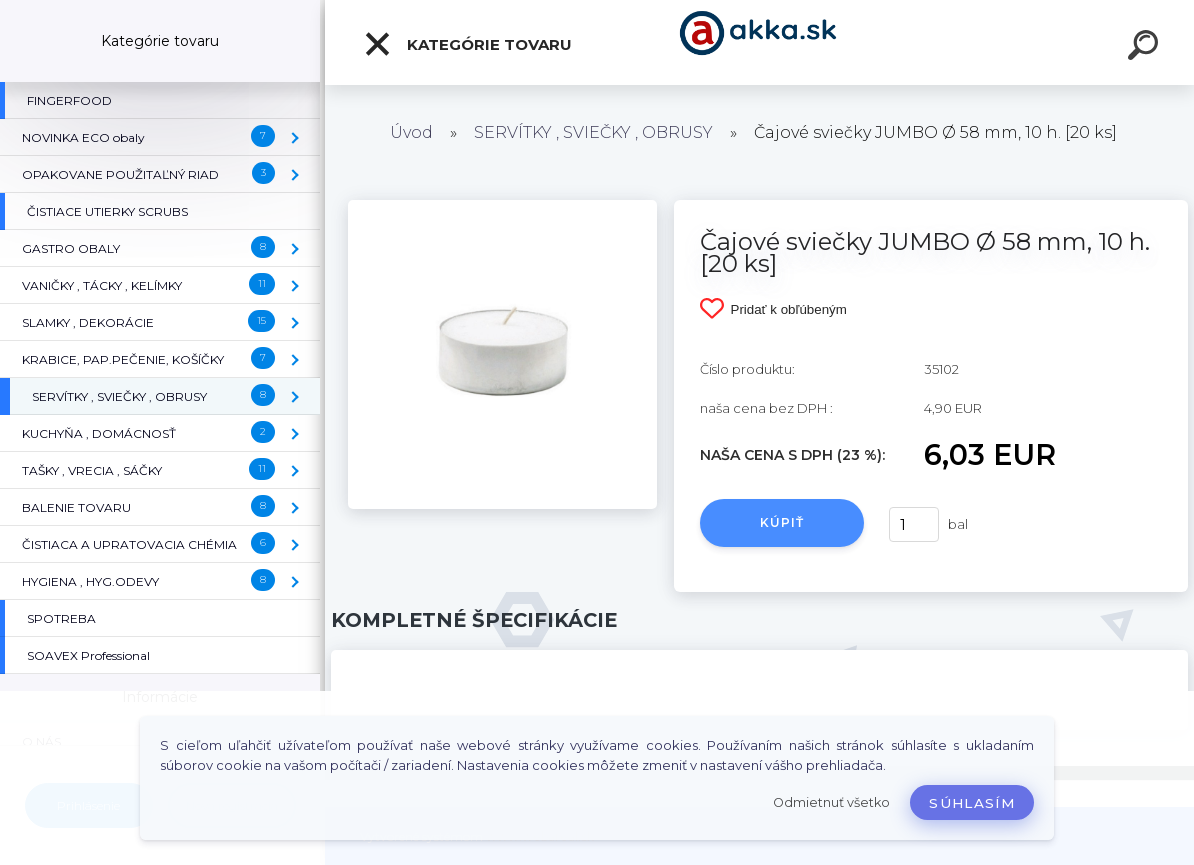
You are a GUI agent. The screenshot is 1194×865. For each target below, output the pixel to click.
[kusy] (914, 524)
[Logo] (759, 42)
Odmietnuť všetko (831, 802)
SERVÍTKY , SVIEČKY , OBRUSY (593, 132)
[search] (1146, 48)
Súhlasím (972, 803)
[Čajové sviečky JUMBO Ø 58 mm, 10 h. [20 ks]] (502, 207)
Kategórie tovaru (467, 44)
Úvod (411, 132)
